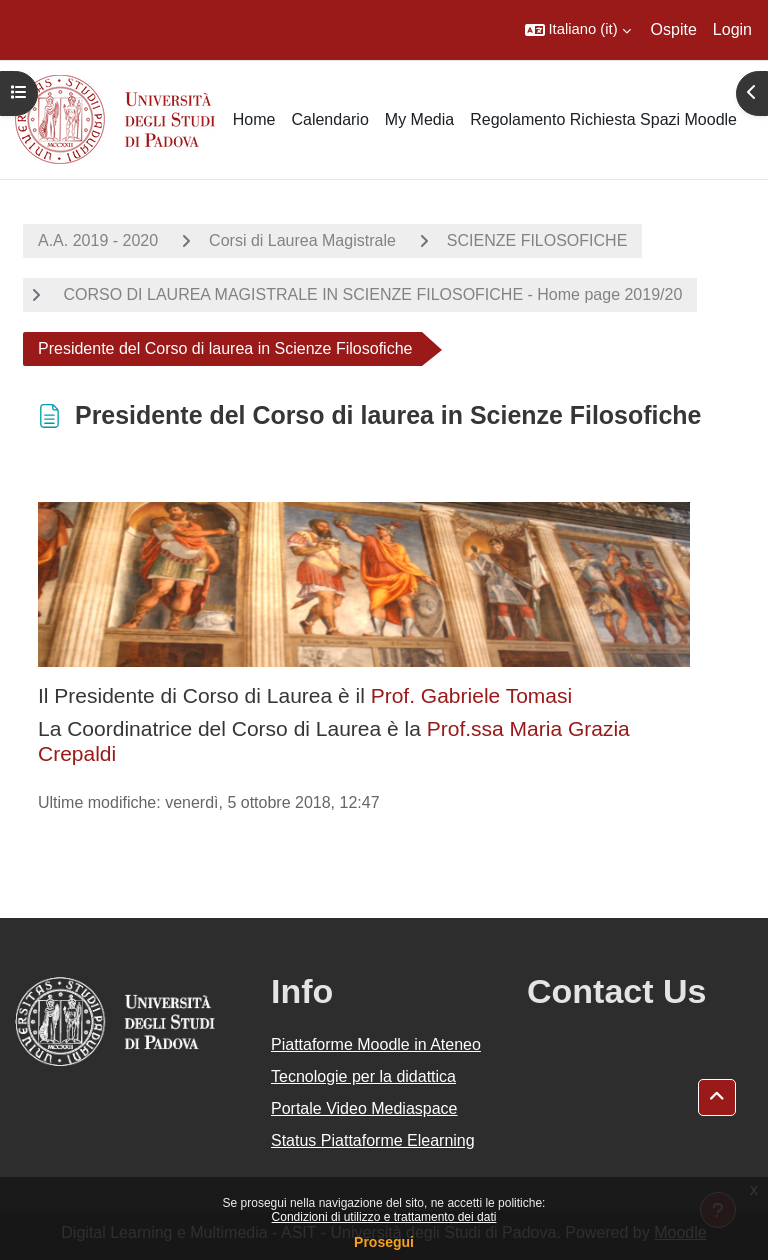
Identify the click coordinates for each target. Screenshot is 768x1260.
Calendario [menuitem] (329, 119)
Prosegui (384, 1242)
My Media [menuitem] (419, 119)
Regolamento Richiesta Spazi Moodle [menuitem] (603, 119)
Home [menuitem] (254, 119)
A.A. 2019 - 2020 (98, 240)
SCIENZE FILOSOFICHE (537, 240)
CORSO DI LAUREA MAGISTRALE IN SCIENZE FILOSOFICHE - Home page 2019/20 (370, 294)
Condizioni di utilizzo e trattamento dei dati (384, 1217)
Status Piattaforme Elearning (373, 1140)
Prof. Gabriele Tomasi (468, 695)
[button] (578, 30)
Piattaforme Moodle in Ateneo (376, 1044)
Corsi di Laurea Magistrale (302, 240)
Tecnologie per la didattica (363, 1076)
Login (732, 29)
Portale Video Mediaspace (364, 1108)
